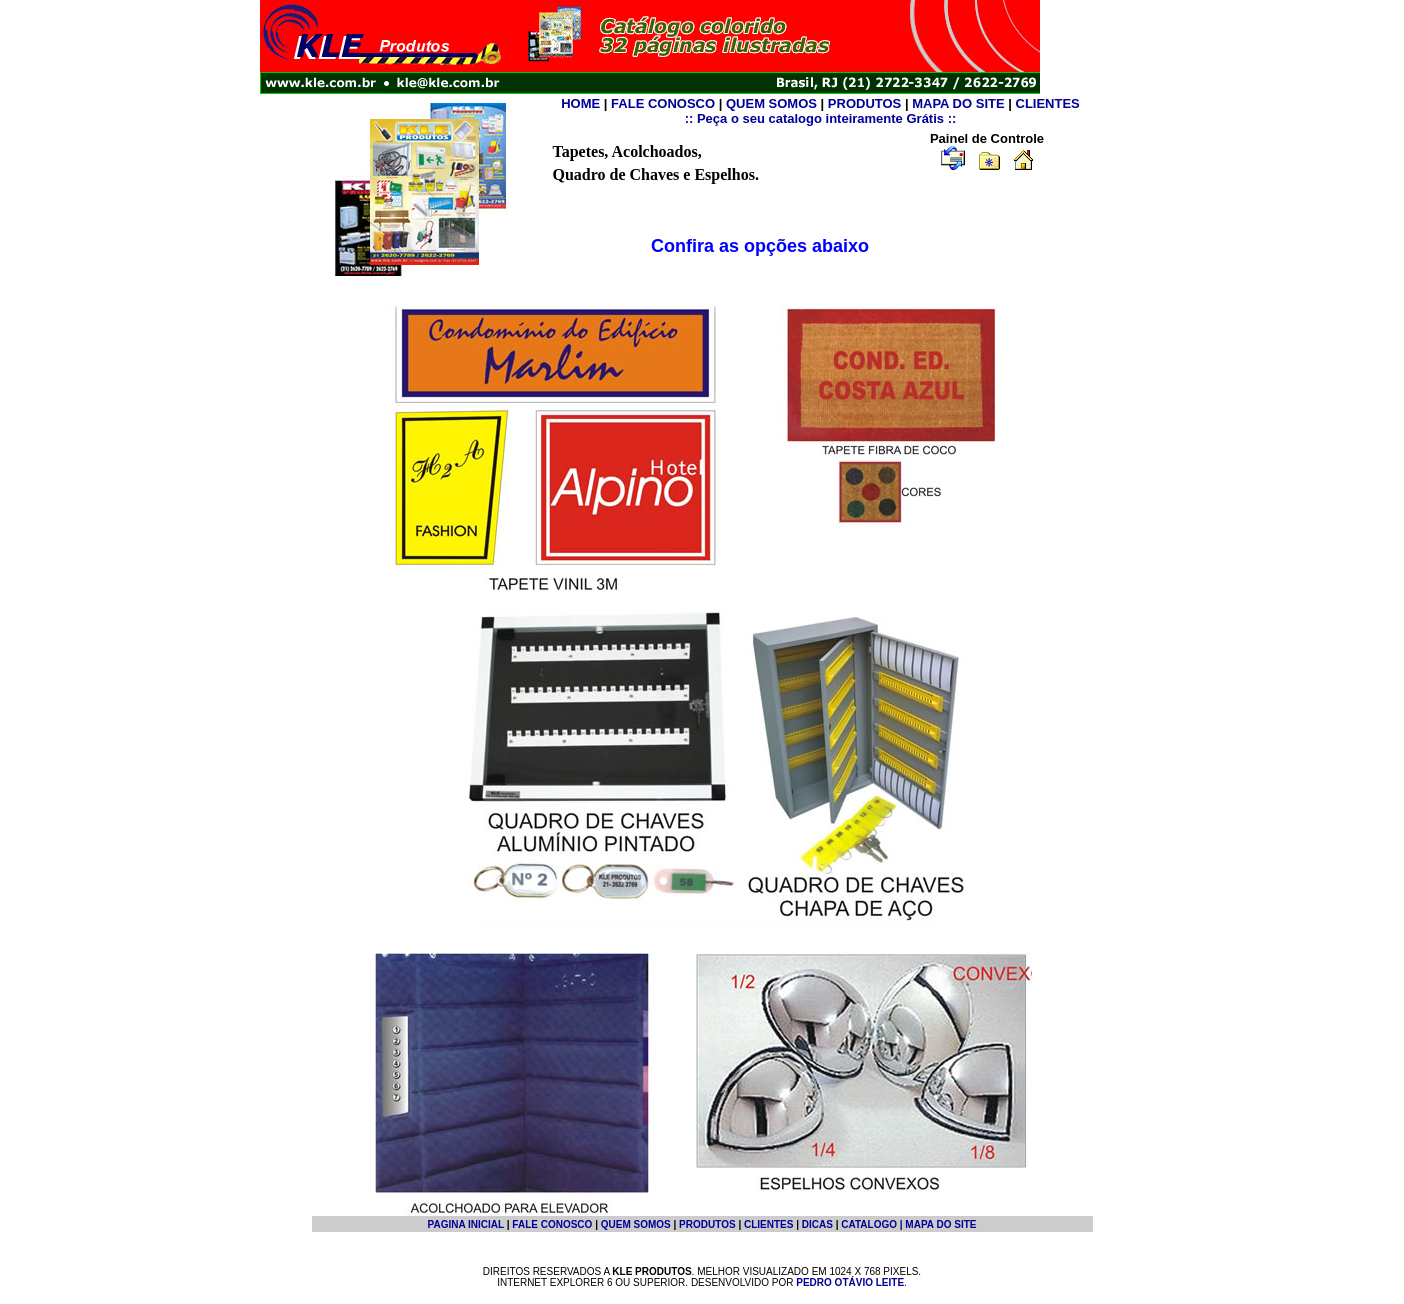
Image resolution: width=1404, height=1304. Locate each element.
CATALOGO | (873, 1224)
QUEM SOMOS (771, 103)
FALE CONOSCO (663, 103)
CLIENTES (1048, 103)
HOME (580, 103)
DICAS (817, 1224)
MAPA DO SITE (958, 103)
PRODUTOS (864, 103)
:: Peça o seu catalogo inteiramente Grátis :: (821, 118)
